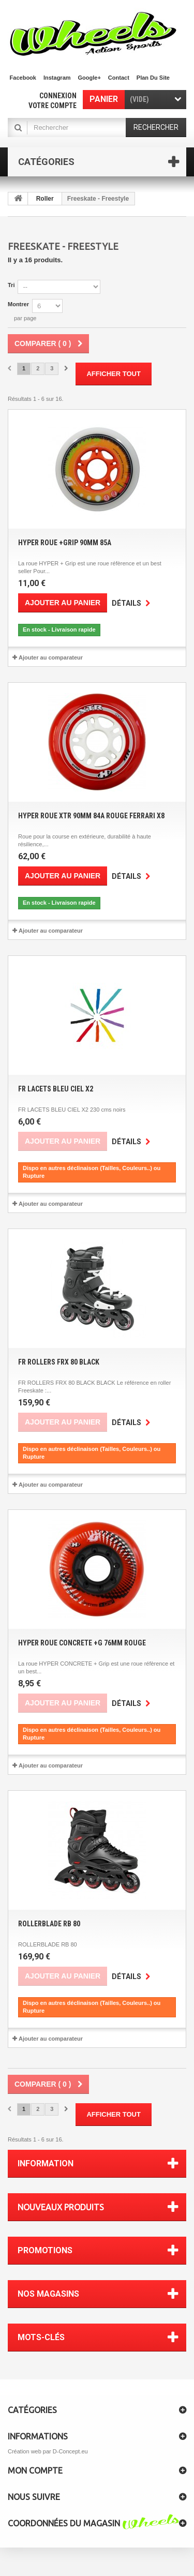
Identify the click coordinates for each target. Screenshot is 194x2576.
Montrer (18, 304)
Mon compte (35, 2470)
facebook (23, 77)
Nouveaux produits (61, 2207)
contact (118, 77)
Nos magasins (48, 2294)
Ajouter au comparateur (51, 657)
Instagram (57, 77)
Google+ (89, 77)
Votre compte (52, 105)
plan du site (153, 77)
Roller (45, 198)
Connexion (58, 96)
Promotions (45, 2250)
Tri (11, 285)
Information (45, 2163)
